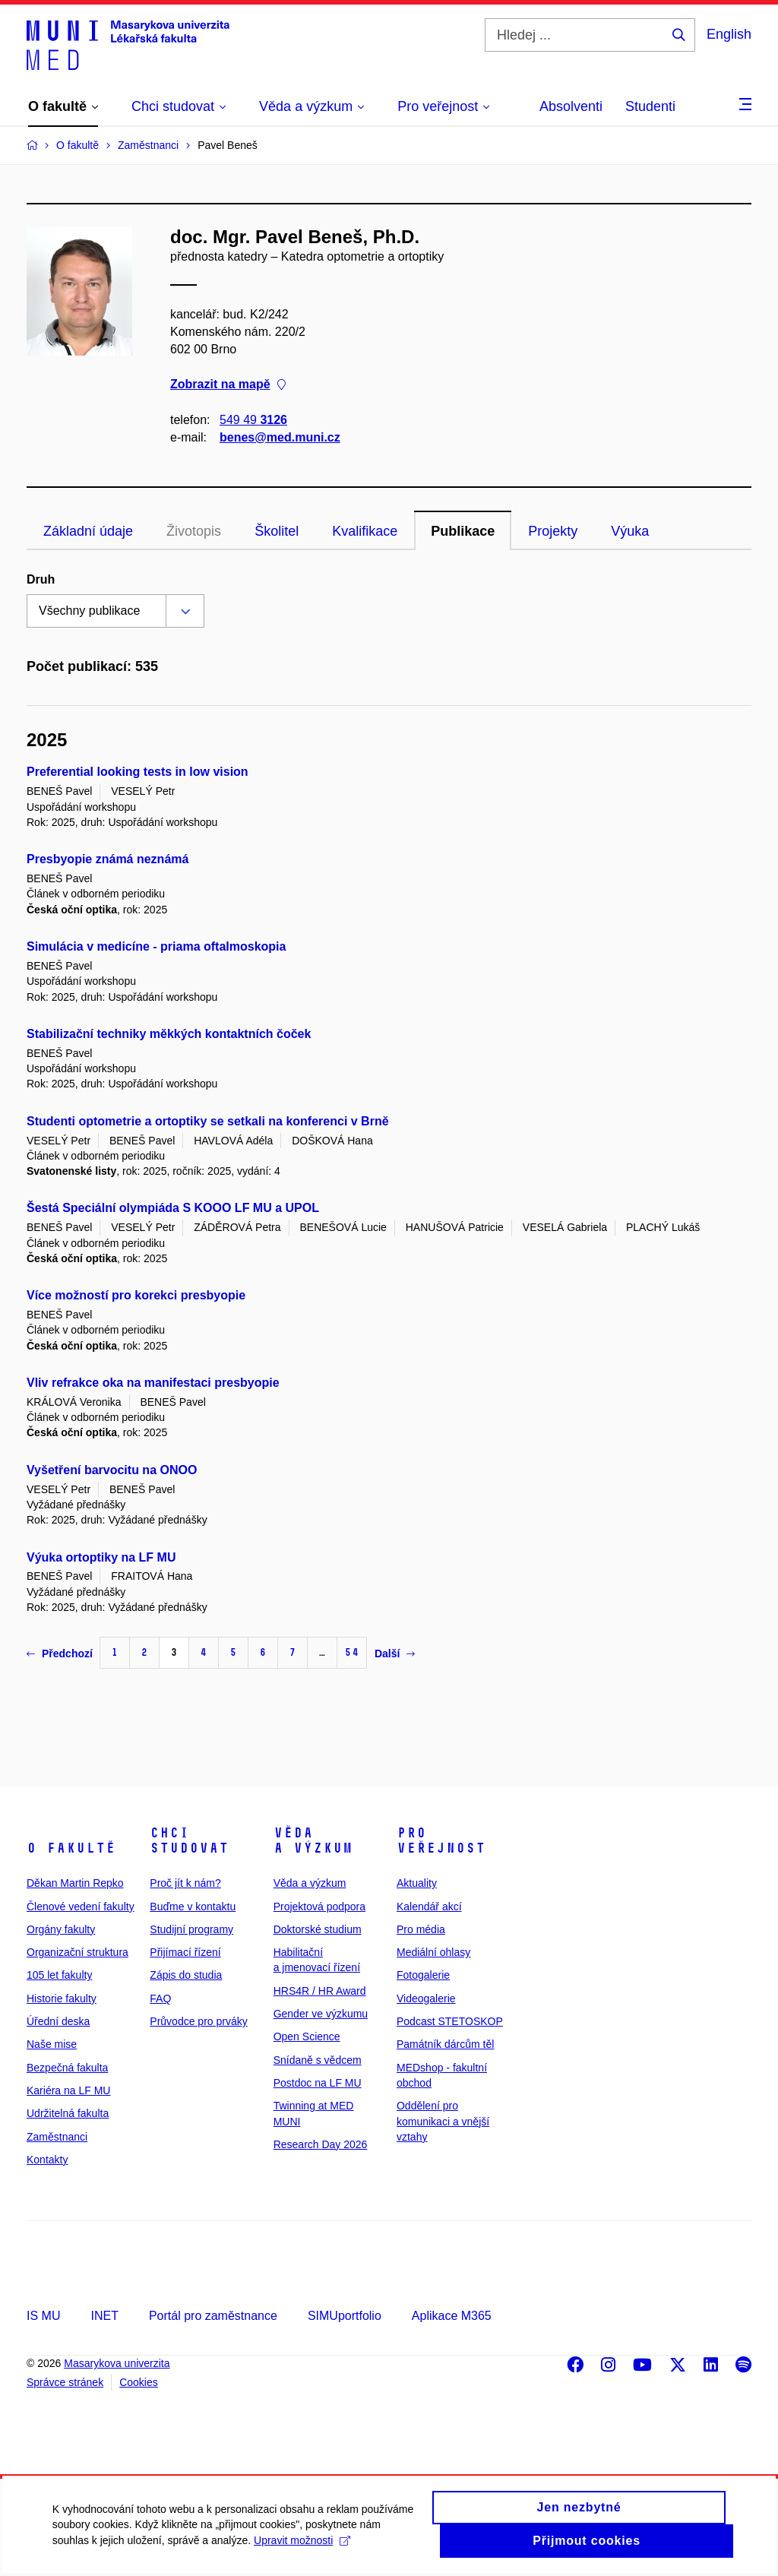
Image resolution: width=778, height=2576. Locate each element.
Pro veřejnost (441, 1840)
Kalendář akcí (429, 1906)
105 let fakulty (59, 1975)
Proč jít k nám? (185, 1883)
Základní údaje (88, 531)
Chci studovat (189, 1840)
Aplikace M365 (452, 2315)
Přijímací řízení (185, 1952)
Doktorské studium (318, 1929)
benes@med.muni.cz (280, 437)
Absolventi (570, 106)
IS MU (43, 2315)
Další (395, 1653)
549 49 (253, 419)
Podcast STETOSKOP (450, 2021)
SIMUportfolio (344, 2315)
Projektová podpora (319, 1906)
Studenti (650, 106)
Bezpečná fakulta (67, 2068)
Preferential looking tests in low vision (137, 771)
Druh (41, 579)
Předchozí (60, 1653)
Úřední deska (58, 2021)
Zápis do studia (186, 1975)
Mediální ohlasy (433, 1952)
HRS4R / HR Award (320, 1991)
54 (351, 1652)
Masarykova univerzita (116, 2363)
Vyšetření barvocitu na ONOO (112, 1470)
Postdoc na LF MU (318, 2083)
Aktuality (417, 1883)
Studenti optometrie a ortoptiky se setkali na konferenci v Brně (208, 1121)
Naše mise (52, 2044)
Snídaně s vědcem (318, 2060)
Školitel (277, 531)
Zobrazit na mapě (228, 384)
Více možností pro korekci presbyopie (136, 1295)
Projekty (552, 531)
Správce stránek (65, 2382)
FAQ (160, 1998)
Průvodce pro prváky (198, 2021)
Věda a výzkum (313, 1840)
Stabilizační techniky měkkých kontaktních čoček (169, 1033)
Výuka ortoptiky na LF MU (101, 1557)
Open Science (307, 2036)
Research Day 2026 (321, 2144)
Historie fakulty (61, 1998)
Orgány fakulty (61, 1929)
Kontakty (47, 2160)
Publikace (463, 531)
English (729, 34)
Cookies (138, 2382)
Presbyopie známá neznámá (107, 859)
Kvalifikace (364, 531)
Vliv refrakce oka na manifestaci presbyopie (153, 1382)
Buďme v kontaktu (193, 1906)
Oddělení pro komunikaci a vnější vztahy (443, 2121)
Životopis (193, 531)
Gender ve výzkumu (321, 2014)
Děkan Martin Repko (75, 1883)
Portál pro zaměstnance (213, 2315)
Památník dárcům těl (445, 2044)
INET (104, 2315)
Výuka (630, 531)
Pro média (421, 1929)
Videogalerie (426, 1998)
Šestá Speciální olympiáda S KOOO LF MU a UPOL (173, 1207)
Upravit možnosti (303, 2550)
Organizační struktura (77, 1952)
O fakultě (71, 1848)
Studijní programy (191, 1929)
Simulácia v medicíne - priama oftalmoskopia (156, 946)
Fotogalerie (423, 1975)
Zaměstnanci (57, 2137)
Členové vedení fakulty (80, 1906)
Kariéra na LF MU (68, 2090)
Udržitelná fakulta (68, 2113)
